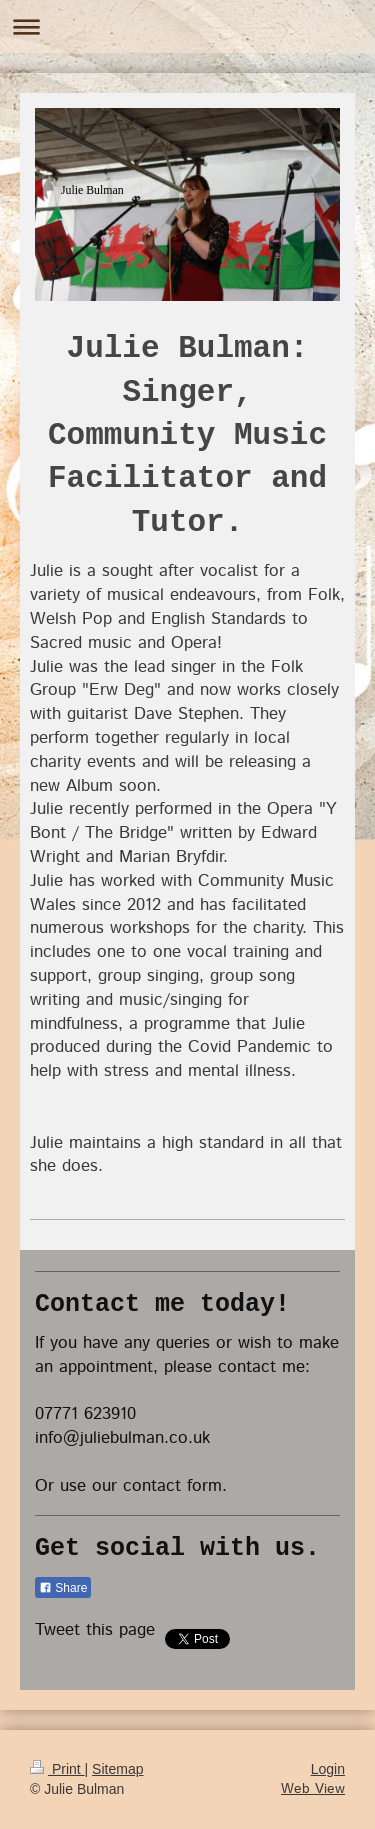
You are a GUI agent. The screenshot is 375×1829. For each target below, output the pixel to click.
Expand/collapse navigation (187, 26)
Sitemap (117, 1769)
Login (328, 1769)
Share (63, 1588)
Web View (313, 1789)
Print (57, 1769)
